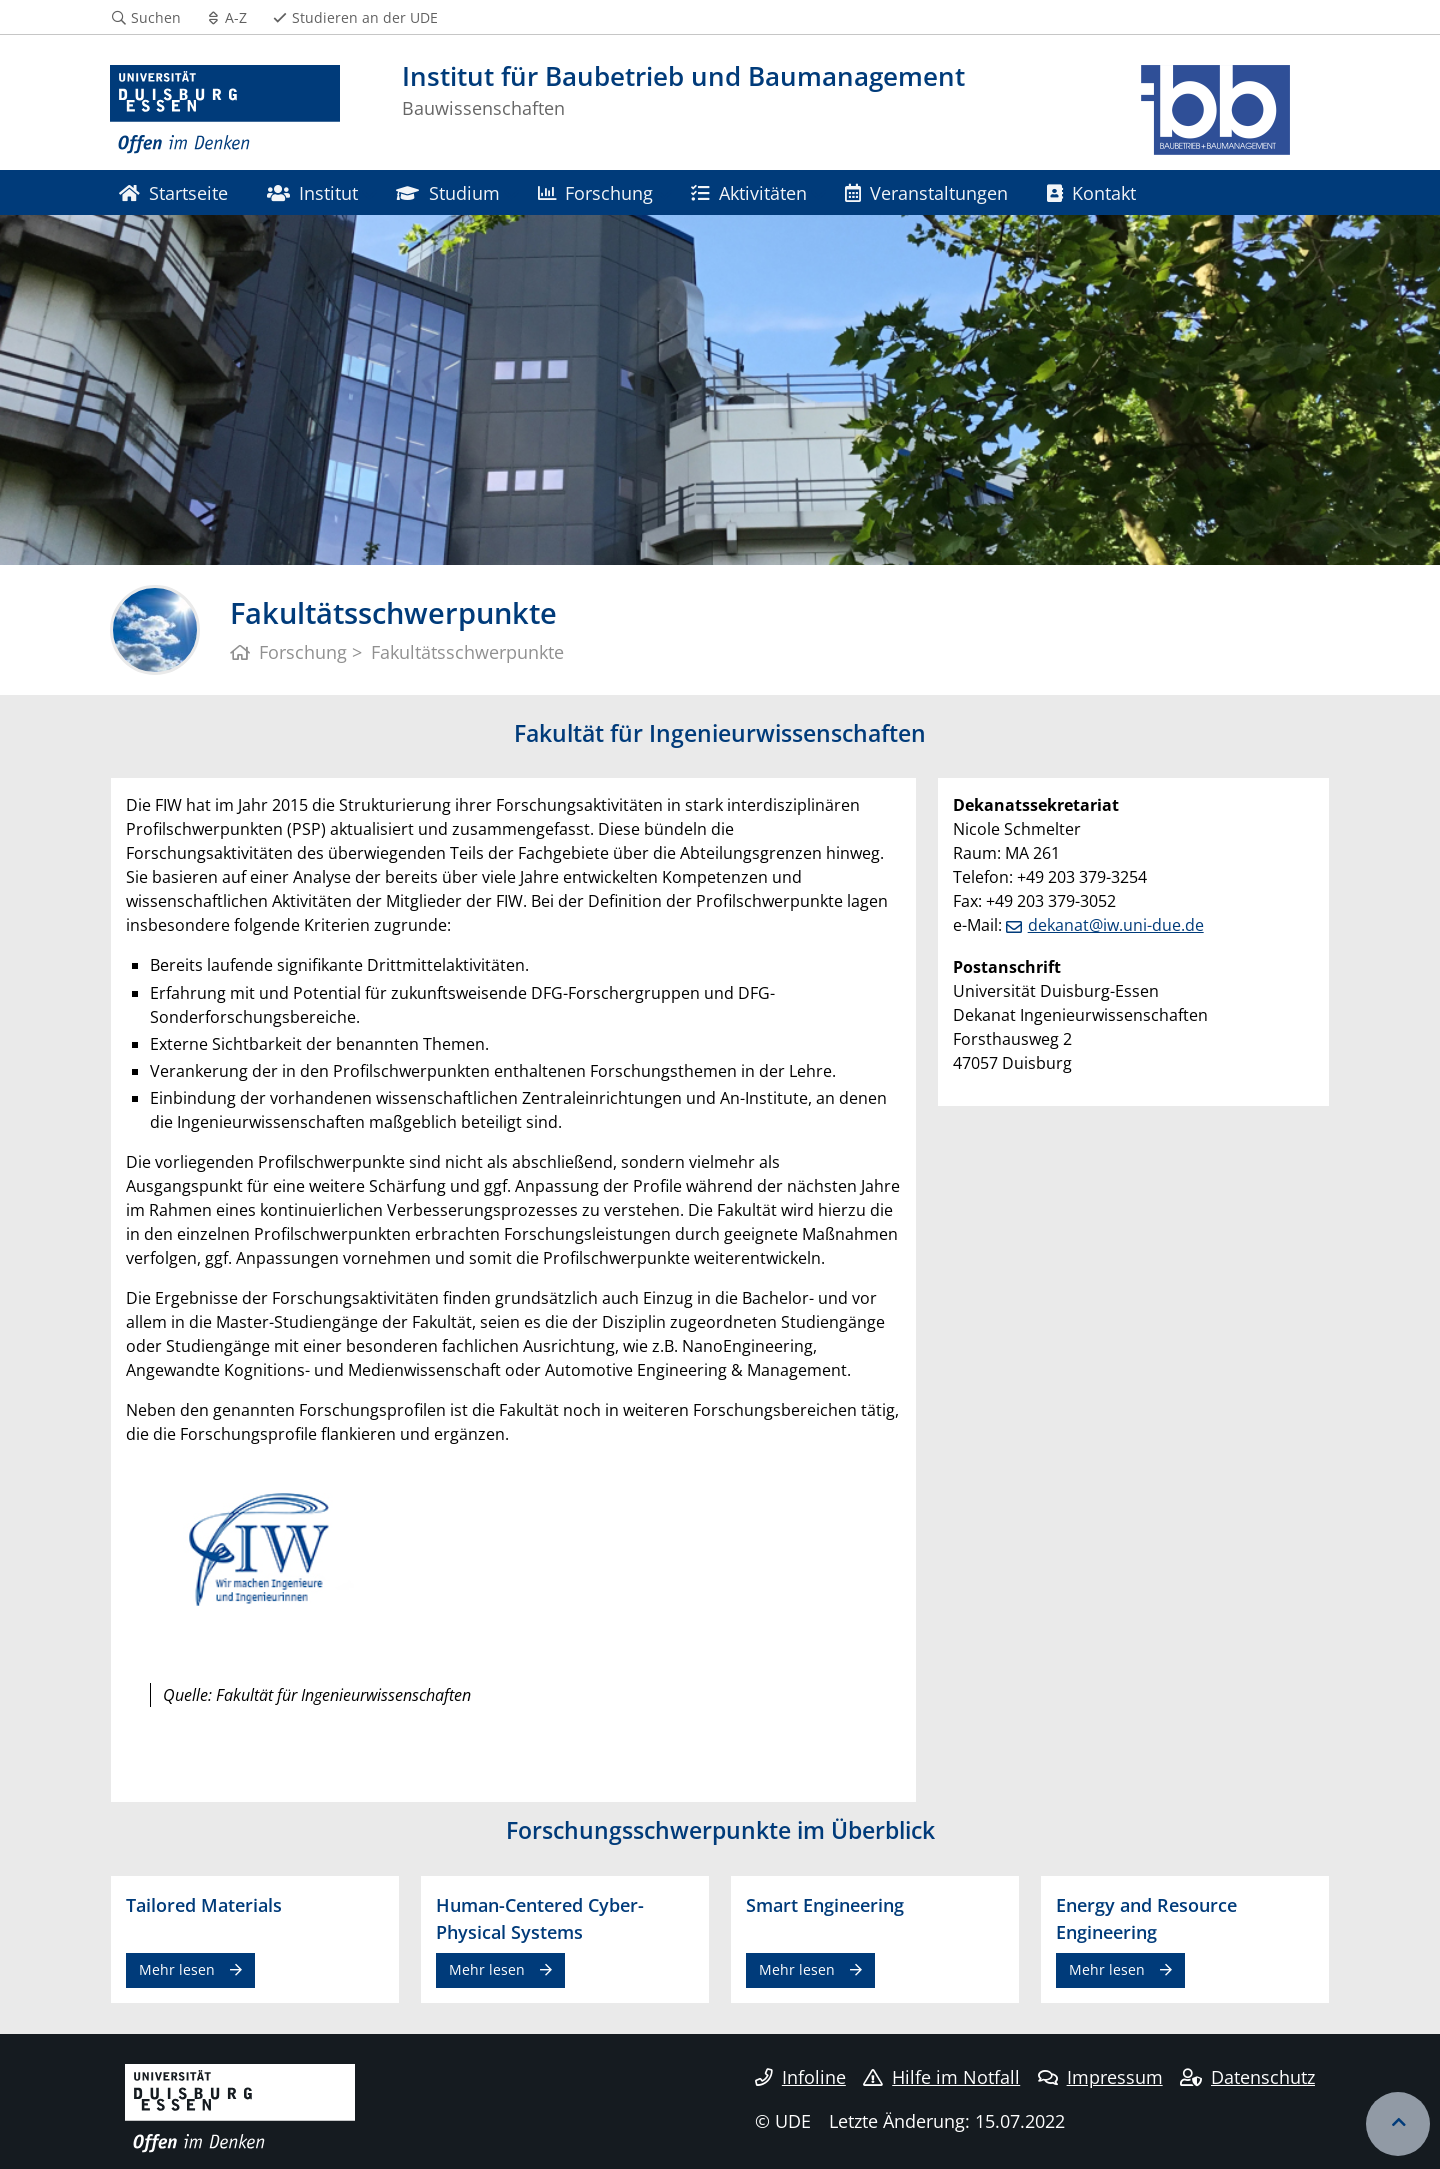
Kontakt (1091, 192)
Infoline (800, 2077)
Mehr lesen (177, 1969)
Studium (447, 192)
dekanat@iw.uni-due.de (1116, 925)
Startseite (173, 192)
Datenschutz (1247, 2077)
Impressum (1100, 2077)
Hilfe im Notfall (941, 2077)
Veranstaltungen (926, 192)
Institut (312, 192)
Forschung (595, 192)
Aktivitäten (748, 192)
